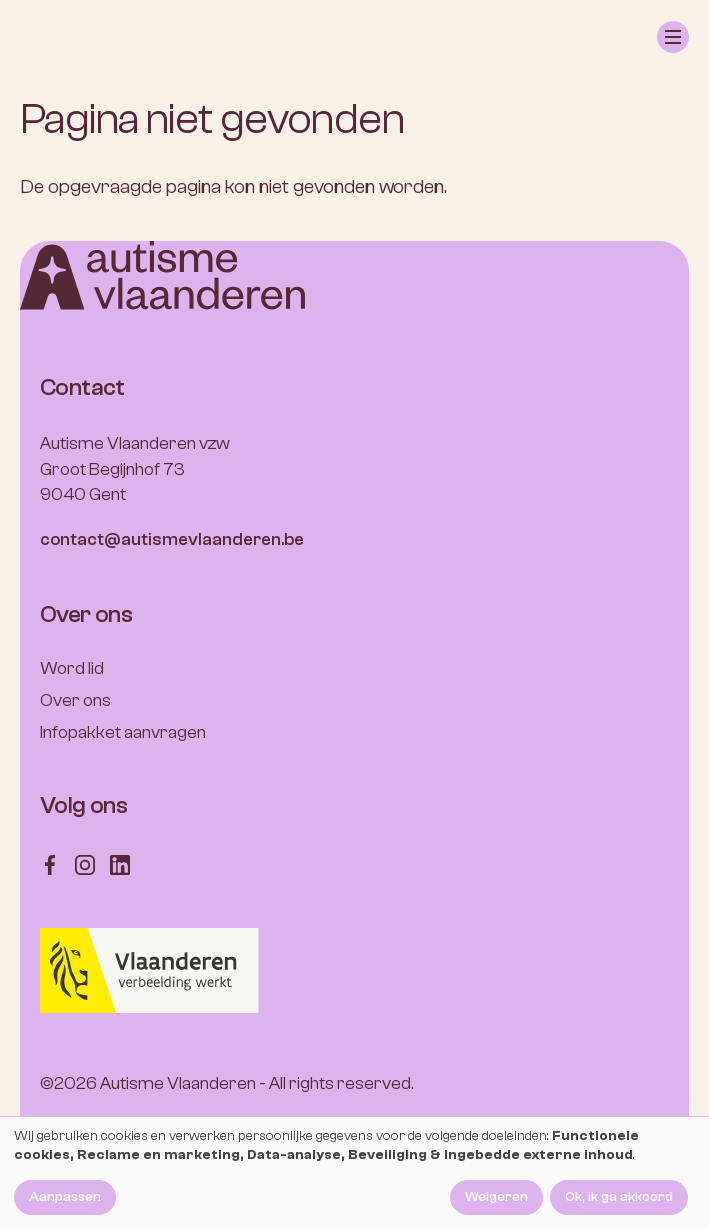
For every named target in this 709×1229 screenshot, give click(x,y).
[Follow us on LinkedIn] (120, 863)
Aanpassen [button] (65, 1197)
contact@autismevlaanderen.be (172, 539)
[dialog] (354, 1173)
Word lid (72, 668)
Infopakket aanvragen (123, 732)
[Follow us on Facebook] (50, 863)
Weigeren (496, 1197)
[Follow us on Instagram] (85, 863)
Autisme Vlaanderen (178, 1083)
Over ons (75, 700)
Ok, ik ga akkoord (619, 1197)
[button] (673, 37)
